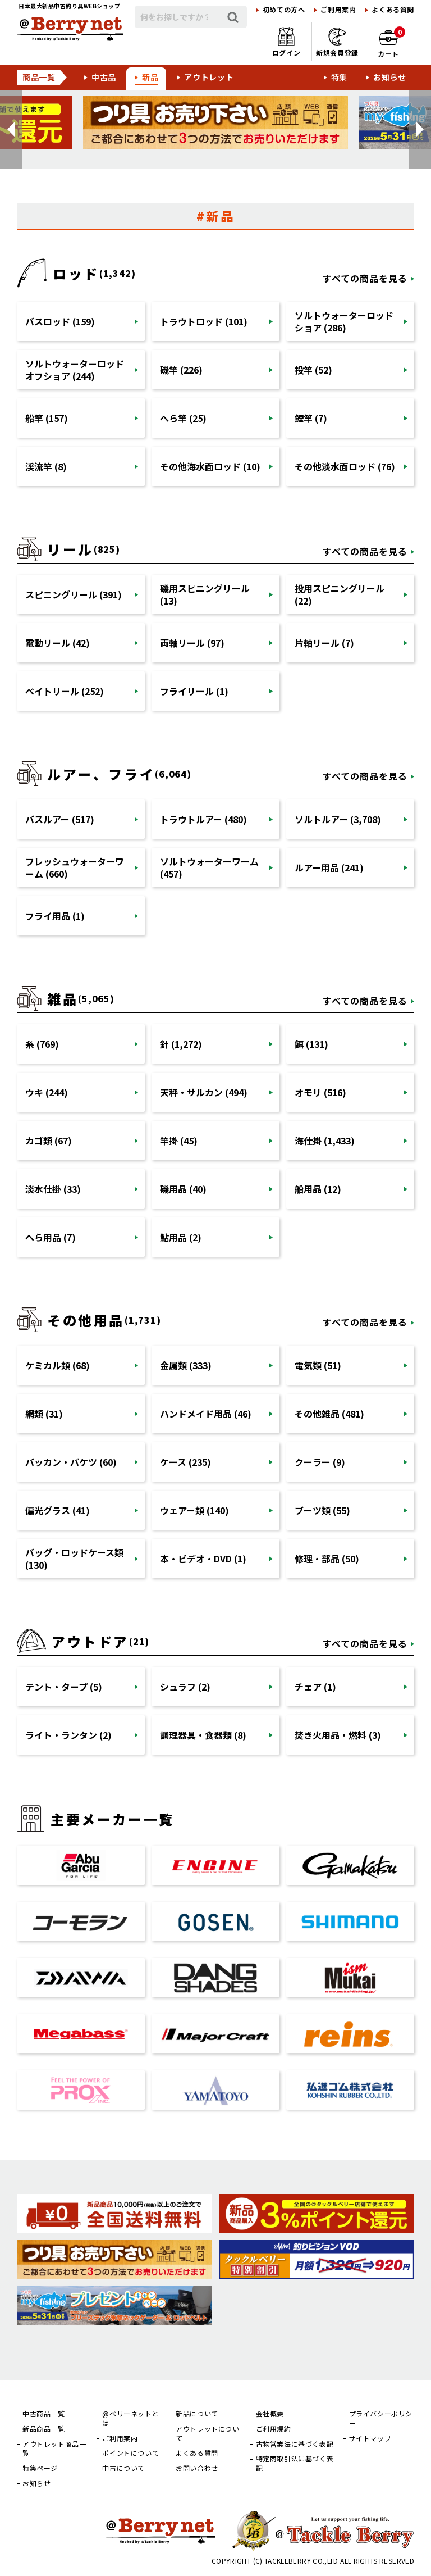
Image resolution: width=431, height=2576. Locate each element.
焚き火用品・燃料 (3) (338, 1735)
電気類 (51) (318, 1365)
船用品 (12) (318, 1189)
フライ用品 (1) (55, 916)
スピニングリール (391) (73, 594)
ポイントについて (130, 2452)
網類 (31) (44, 1413)
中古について (123, 2468)
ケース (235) (185, 1462)
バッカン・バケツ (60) (71, 1462)
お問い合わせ (197, 2468)
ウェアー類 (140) (194, 1510)
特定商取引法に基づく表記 (295, 2463)
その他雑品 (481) (329, 1413)
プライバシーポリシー (380, 2418)
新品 (150, 77)
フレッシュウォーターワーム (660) (74, 867)
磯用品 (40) (183, 1189)
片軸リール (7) (324, 642)
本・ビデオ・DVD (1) (203, 1558)
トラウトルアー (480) (203, 819)
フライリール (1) (194, 691)
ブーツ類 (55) (322, 1510)
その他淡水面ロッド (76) (345, 466)
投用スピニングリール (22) (339, 594)
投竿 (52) (313, 369)
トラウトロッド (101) (203, 321)
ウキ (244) (46, 1092)
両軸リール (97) (192, 642)
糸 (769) (42, 1044)
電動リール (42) (57, 642)
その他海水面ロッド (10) (210, 466)
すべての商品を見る (365, 278)
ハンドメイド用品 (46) (205, 1413)
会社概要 (270, 2413)
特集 (339, 77)
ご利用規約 (273, 2428)
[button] (11, 129)
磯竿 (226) (181, 369)
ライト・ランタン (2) (68, 1735)
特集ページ (40, 2468)
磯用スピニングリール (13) (205, 594)
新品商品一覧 (43, 2428)
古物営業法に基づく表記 (295, 2443)
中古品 (103, 77)
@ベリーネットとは (130, 2418)
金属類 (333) (186, 1365)
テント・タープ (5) (63, 1686)
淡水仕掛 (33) (53, 1189)
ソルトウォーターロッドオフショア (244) (74, 370)
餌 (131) (311, 1044)
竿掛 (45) (179, 1140)
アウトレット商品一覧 (54, 2448)
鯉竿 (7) (311, 418)
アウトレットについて (207, 2433)
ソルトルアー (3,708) (338, 819)
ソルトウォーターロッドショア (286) (344, 321)
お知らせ (389, 77)
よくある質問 (393, 9)
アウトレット (208, 77)
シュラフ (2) (185, 1686)
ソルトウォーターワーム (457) (209, 867)
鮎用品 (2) (180, 1237)
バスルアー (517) (59, 819)
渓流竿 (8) (46, 466)
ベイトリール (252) (64, 691)
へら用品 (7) (50, 1237)
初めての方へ (284, 9)
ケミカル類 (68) (57, 1365)
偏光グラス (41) (57, 1510)
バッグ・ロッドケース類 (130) (74, 1558)
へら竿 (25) (183, 418)
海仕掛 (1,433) (325, 1140)
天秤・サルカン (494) (203, 1092)
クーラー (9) (320, 1462)
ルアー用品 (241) (329, 867)
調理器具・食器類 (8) (203, 1735)
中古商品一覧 (43, 2413)
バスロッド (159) (60, 321)
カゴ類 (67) (48, 1140)
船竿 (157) (46, 418)
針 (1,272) (181, 1044)
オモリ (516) (320, 1092)
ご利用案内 (338, 9)
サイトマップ (370, 2438)
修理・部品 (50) (327, 1558)
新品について (197, 2413)
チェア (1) (315, 1686)
